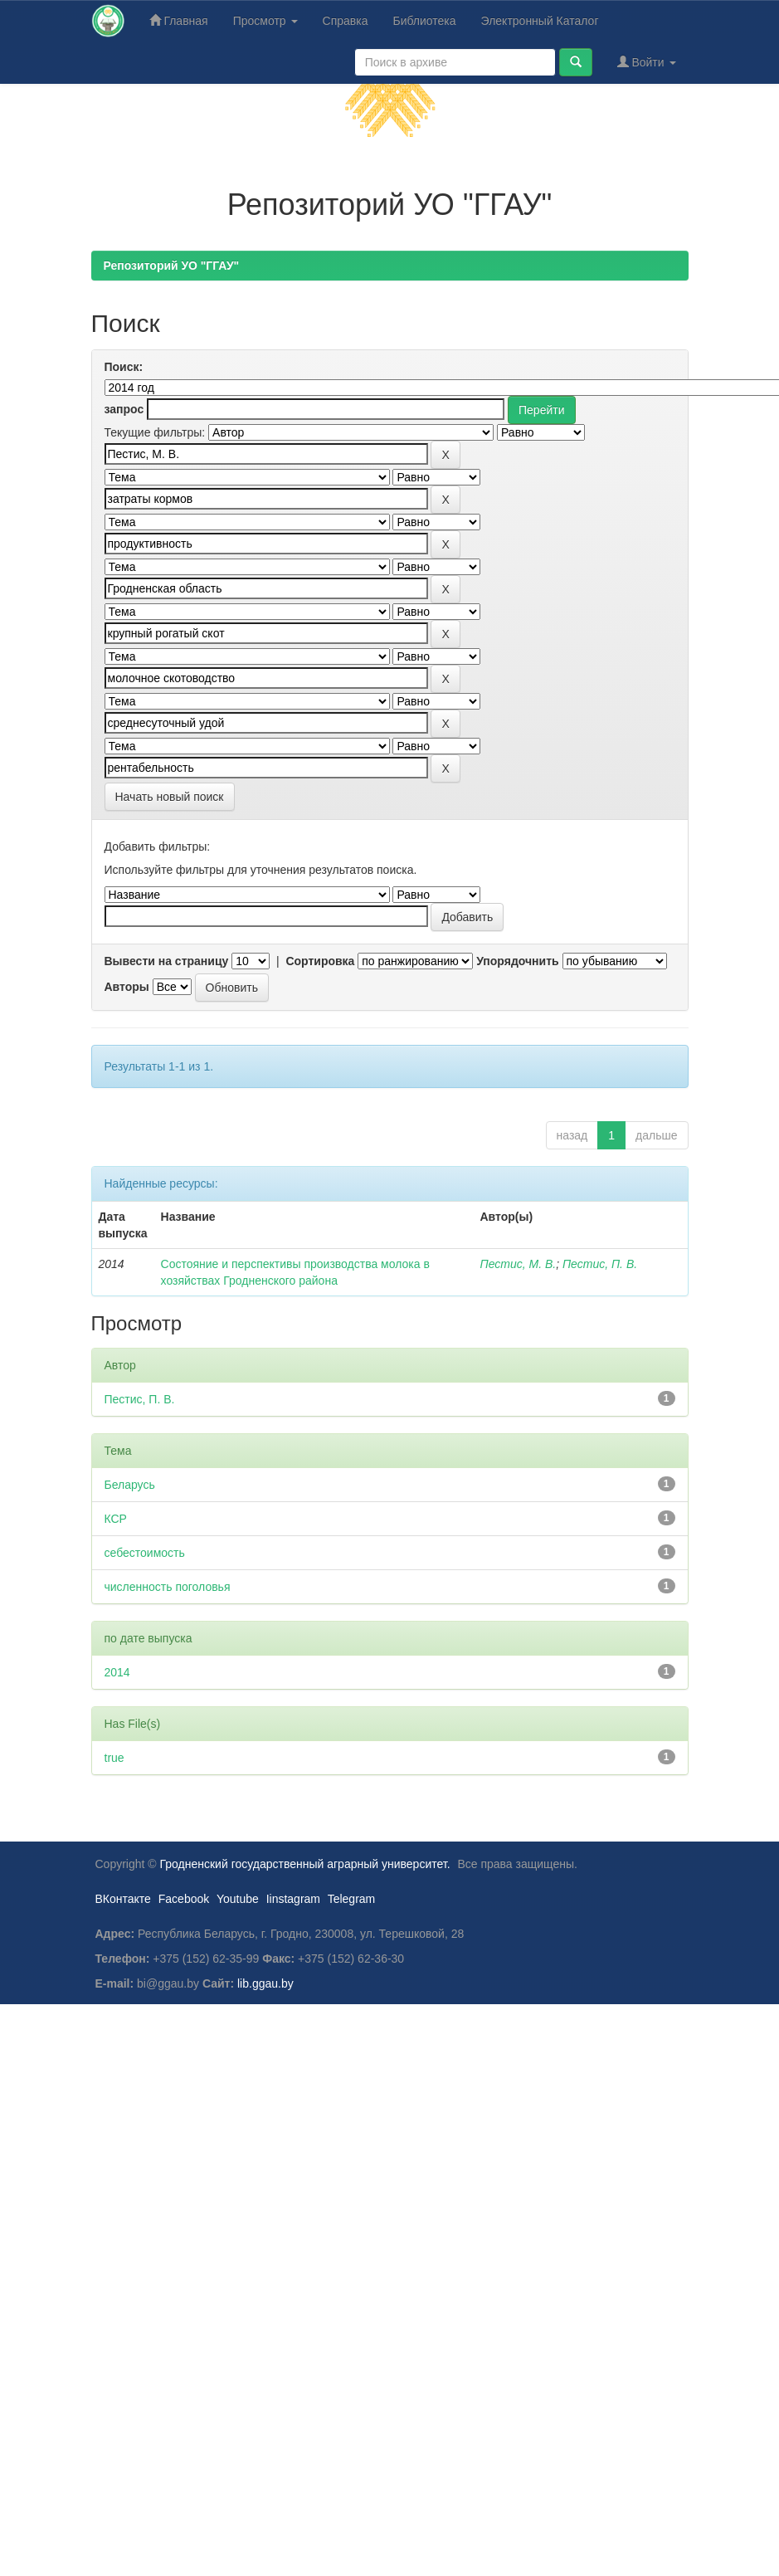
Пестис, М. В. (518, 1264)
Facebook (183, 1898)
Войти (646, 62)
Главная (178, 20)
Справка (345, 20)
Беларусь (130, 1484)
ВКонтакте (123, 1898)
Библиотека (423, 20)
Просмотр (265, 20)
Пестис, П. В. (599, 1264)
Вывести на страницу (167, 961)
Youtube (238, 1898)
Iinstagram (293, 1898)
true (114, 1757)
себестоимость (145, 1552)
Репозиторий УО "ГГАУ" (172, 265)
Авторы (127, 986)
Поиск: (124, 366)
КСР (116, 1518)
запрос (124, 409)
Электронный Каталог (540, 20)
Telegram (352, 1898)
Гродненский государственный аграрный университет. (305, 1864)
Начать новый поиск (169, 796)
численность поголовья (168, 1586)
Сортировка (319, 961)
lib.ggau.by (265, 1983)
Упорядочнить (517, 961)
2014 (117, 1672)
